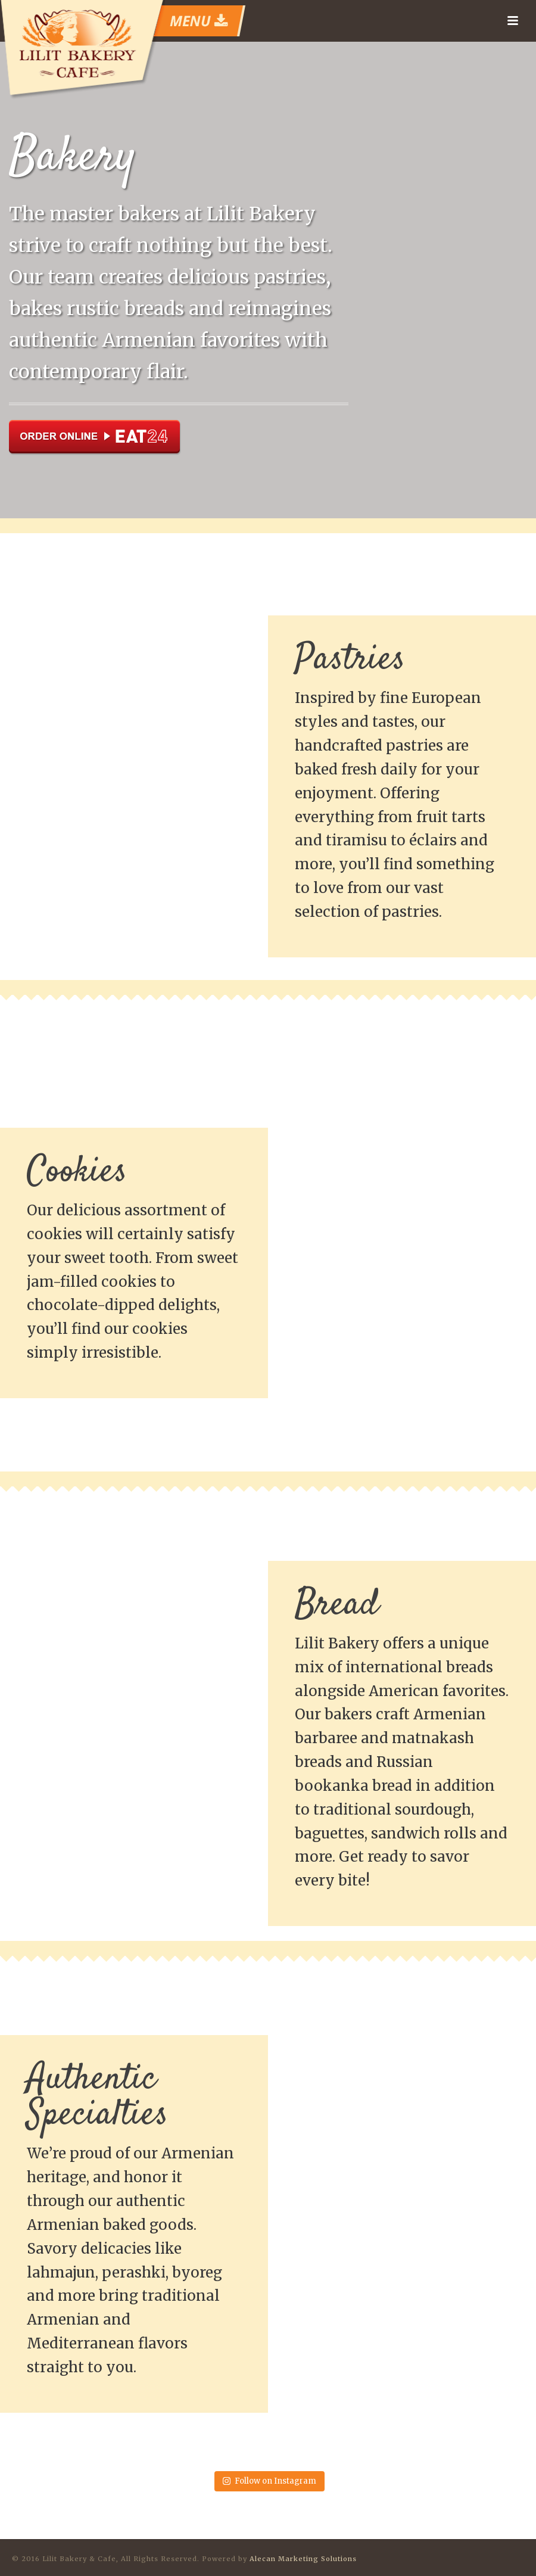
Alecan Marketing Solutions (303, 2559)
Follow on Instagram (269, 2481)
